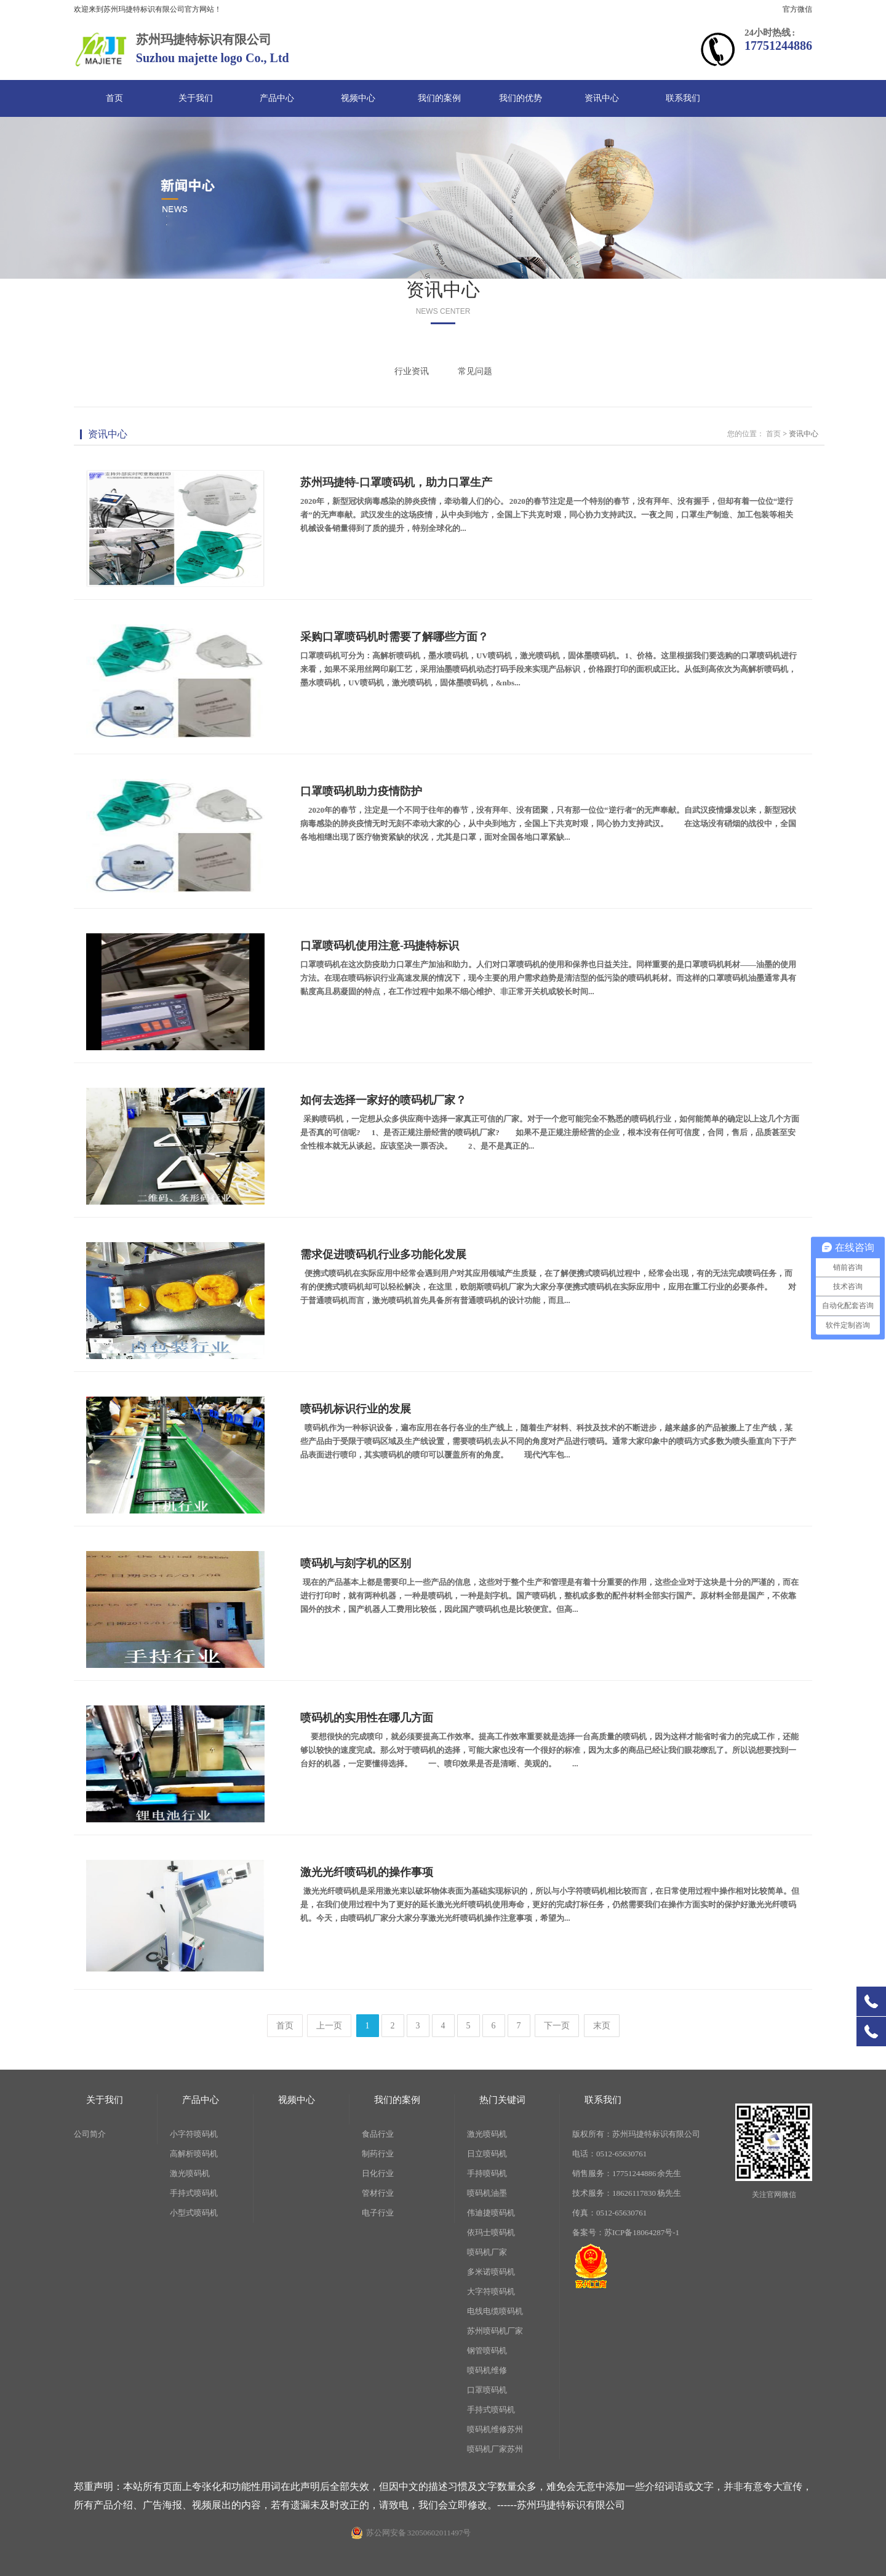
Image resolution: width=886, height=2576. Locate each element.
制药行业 (378, 2153)
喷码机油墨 (487, 2193)
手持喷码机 (487, 2173)
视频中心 (358, 98)
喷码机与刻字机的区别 (355, 1563)
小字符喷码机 (194, 2134)
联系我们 (683, 98)
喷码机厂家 (487, 2252)
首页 (114, 98)
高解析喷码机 (194, 2153)
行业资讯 (411, 371)
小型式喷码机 (194, 2212)
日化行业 (378, 2173)
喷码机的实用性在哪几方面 (366, 1718)
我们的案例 (439, 98)
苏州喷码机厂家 (495, 2330)
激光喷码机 (190, 2173)
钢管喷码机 (487, 2350)
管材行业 (378, 2193)
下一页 (557, 2025)
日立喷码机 (487, 2153)
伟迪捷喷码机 (491, 2212)
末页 (601, 2025)
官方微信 (797, 9)
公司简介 (90, 2134)
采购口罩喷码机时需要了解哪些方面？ (394, 637)
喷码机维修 (487, 2370)
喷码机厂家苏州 (495, 2449)
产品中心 (277, 98)
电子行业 (378, 2212)
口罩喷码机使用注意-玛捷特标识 (379, 945)
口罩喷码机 (487, 2390)
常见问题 (475, 371)
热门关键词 (502, 2100)
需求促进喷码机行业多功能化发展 (383, 1254)
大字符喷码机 (491, 2291)
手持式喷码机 (194, 2193)
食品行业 (378, 2134)
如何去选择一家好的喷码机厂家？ (383, 1100)
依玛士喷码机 (491, 2232)
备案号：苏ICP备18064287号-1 (626, 2232)
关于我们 (195, 98)
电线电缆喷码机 (495, 2311)
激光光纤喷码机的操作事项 (366, 1872)
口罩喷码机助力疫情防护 (361, 791)
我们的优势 (520, 98)
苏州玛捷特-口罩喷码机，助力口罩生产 (396, 482)
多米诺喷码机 (491, 2271)
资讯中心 (602, 98)
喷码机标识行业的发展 (355, 1409)
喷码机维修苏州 (495, 2429)
